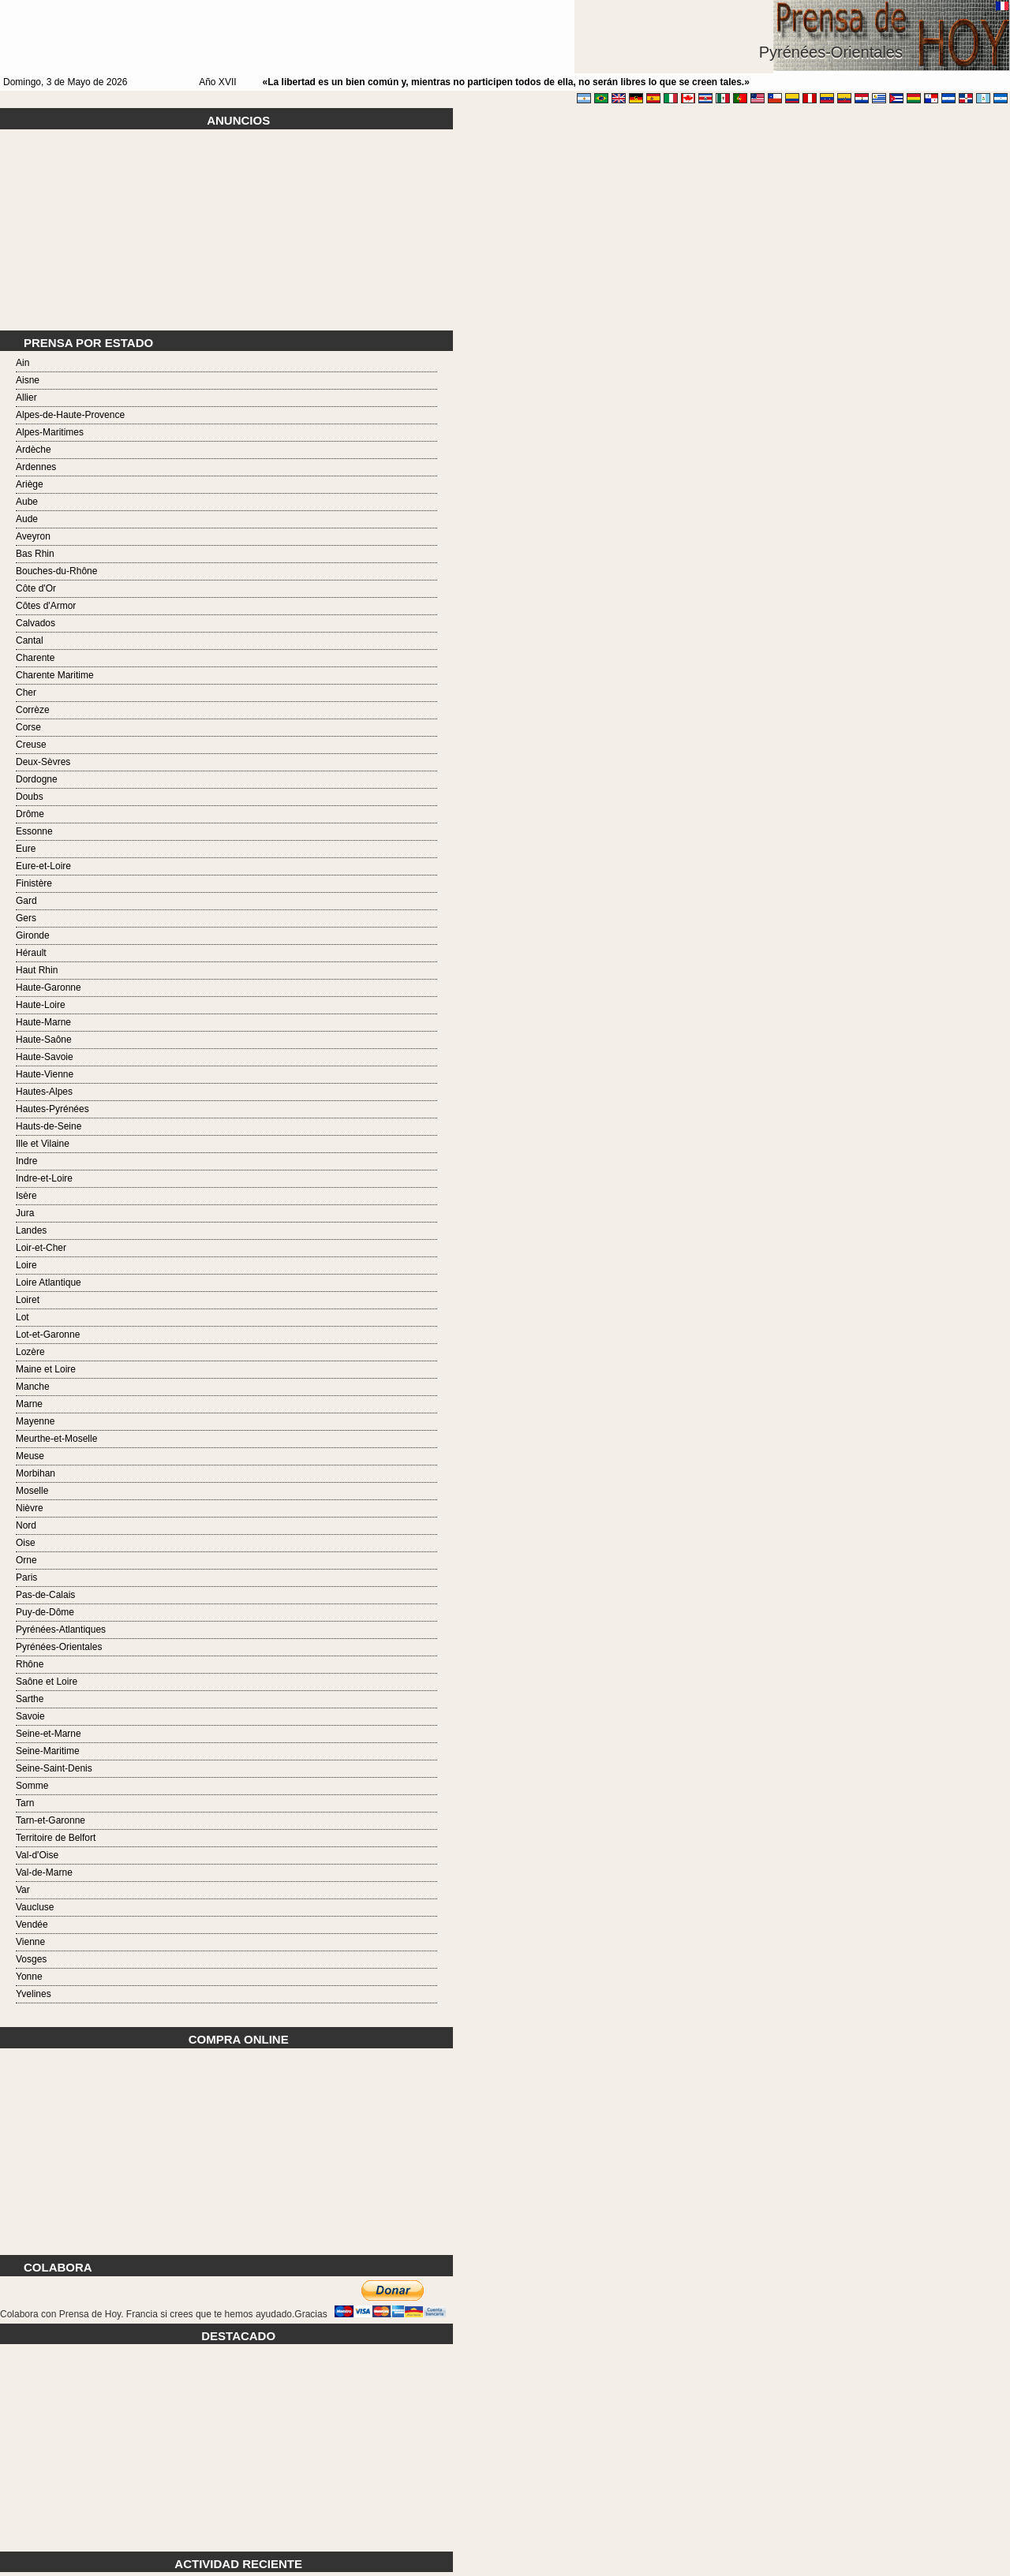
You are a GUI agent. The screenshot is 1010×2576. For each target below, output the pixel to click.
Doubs (29, 796)
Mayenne (35, 1421)
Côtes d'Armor (46, 605)
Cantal (29, 640)
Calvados (35, 623)
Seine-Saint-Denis (54, 1768)
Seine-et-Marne (48, 1733)
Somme (32, 1785)
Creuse (31, 744)
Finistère (34, 883)
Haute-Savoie (44, 1056)
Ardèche (33, 449)
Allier (26, 397)
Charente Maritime (55, 675)
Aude (27, 519)
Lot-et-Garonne (48, 1334)
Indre (26, 1161)
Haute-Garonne (48, 987)
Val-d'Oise (37, 1855)
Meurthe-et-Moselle (56, 1438)
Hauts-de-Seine (48, 1126)
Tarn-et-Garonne (50, 1820)
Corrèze (33, 709)
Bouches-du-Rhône (56, 571)
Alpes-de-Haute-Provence (70, 414)
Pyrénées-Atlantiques (61, 1629)
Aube (27, 501)
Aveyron (33, 536)
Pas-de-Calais (45, 1594)
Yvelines (33, 1993)
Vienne (30, 1941)
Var (23, 1889)
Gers (26, 918)
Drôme (30, 813)
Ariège (29, 484)
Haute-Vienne (44, 1074)
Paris (26, 1577)
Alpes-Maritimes (50, 432)
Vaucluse (35, 1907)
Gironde (33, 935)
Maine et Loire (46, 1369)
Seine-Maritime (48, 1751)
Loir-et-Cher (41, 1247)
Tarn (25, 1803)
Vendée (32, 1924)
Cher (26, 692)
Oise (26, 1542)
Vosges (31, 1959)
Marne (29, 1403)
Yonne (29, 1976)
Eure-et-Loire (43, 866)
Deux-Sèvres (43, 761)
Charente (35, 657)
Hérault (31, 952)
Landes (31, 1230)
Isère (26, 1195)
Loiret (27, 1299)
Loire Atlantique (48, 1282)
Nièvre (29, 1508)
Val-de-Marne (44, 1872)
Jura (25, 1213)
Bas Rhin (35, 553)
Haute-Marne (43, 1022)
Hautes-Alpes (44, 1091)
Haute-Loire (40, 1004)
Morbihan (35, 1473)
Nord (26, 1525)
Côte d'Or (36, 588)
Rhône (29, 1664)
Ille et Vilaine (42, 1143)
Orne (26, 1560)
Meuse (30, 1456)
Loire (26, 1265)
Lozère (30, 1351)
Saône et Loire (46, 1681)
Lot (22, 1317)
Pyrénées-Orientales (59, 1646)
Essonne (34, 831)
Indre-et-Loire (44, 1178)
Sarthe (29, 1698)
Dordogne (37, 779)
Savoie (30, 1716)
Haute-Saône (44, 1039)
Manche (33, 1386)
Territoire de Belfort (55, 1837)
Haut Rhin (37, 970)
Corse (28, 727)
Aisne (27, 380)
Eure (26, 848)
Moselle (32, 1490)
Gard (26, 900)
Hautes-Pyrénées (52, 1108)
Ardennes (36, 466)
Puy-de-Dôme (45, 1612)
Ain (22, 362)
